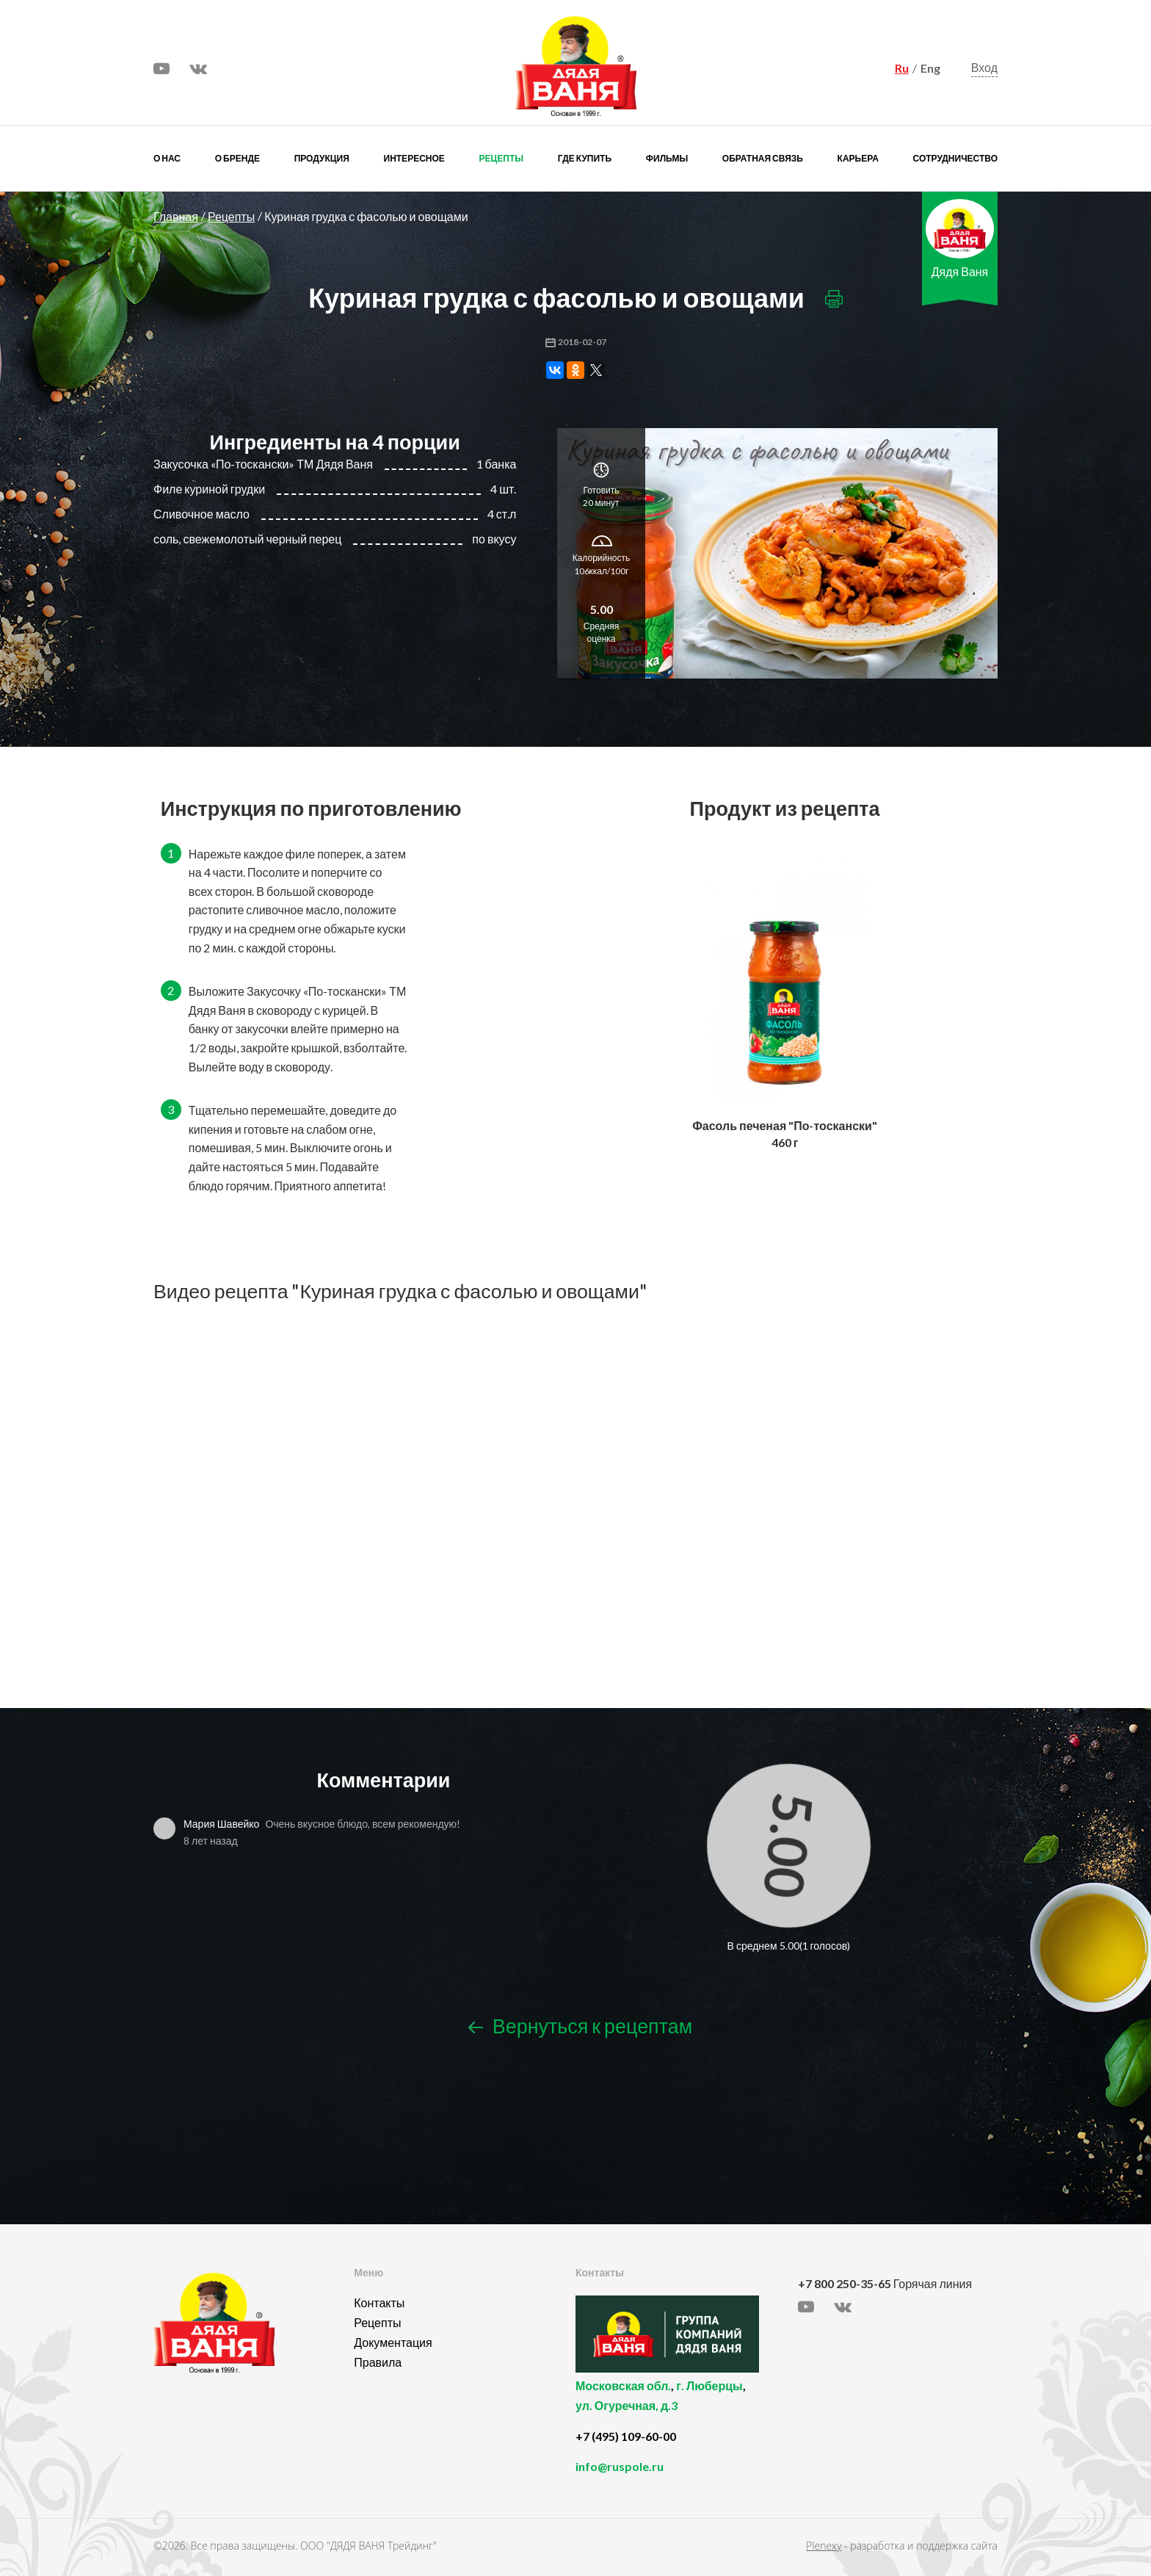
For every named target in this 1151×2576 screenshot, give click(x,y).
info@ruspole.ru (620, 2466)
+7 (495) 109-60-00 (626, 2436)
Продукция (321, 158)
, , (683, 2403)
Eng (930, 68)
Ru (902, 68)
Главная (175, 216)
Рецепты (501, 158)
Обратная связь (762, 158)
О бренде (237, 158)
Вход (984, 67)
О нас (167, 158)
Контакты (379, 2302)
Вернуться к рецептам (580, 2026)
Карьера (858, 158)
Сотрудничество (955, 158)
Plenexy (823, 2546)
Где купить (584, 158)
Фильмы (667, 158)
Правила (378, 2362)
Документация (393, 2342)
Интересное (414, 158)
